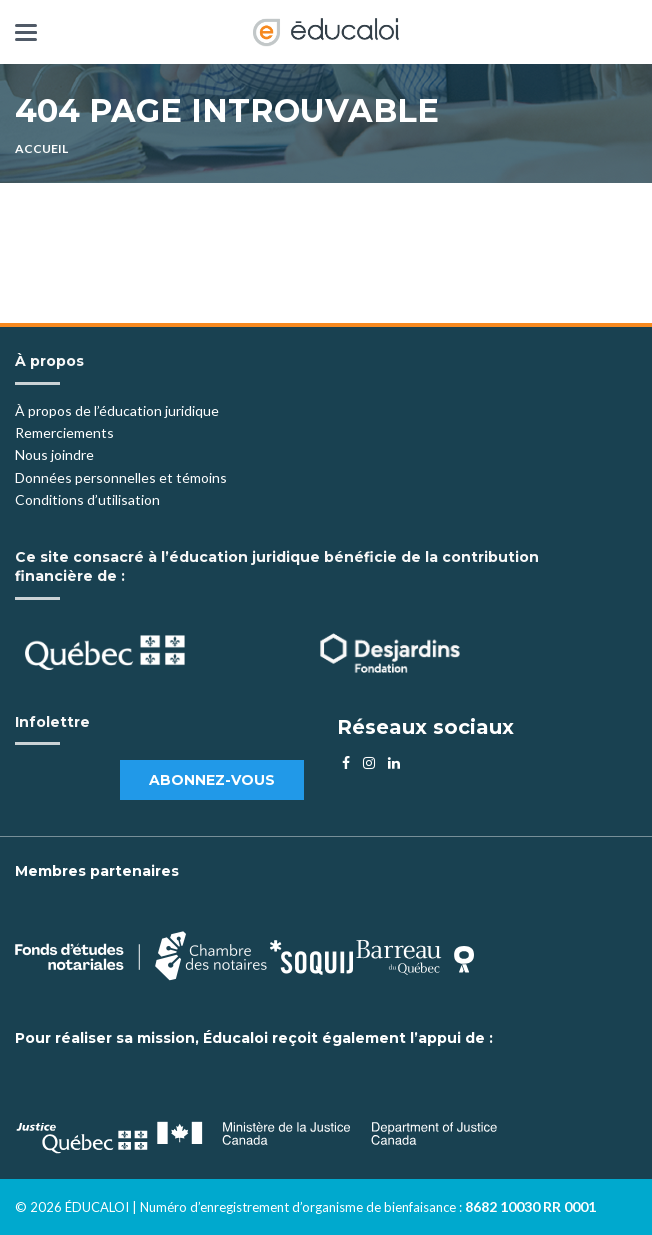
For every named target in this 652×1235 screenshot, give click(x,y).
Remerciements (64, 432)
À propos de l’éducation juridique (117, 410)
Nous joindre (54, 454)
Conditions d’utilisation (87, 499)
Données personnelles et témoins (121, 477)
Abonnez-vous (212, 780)
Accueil (41, 148)
